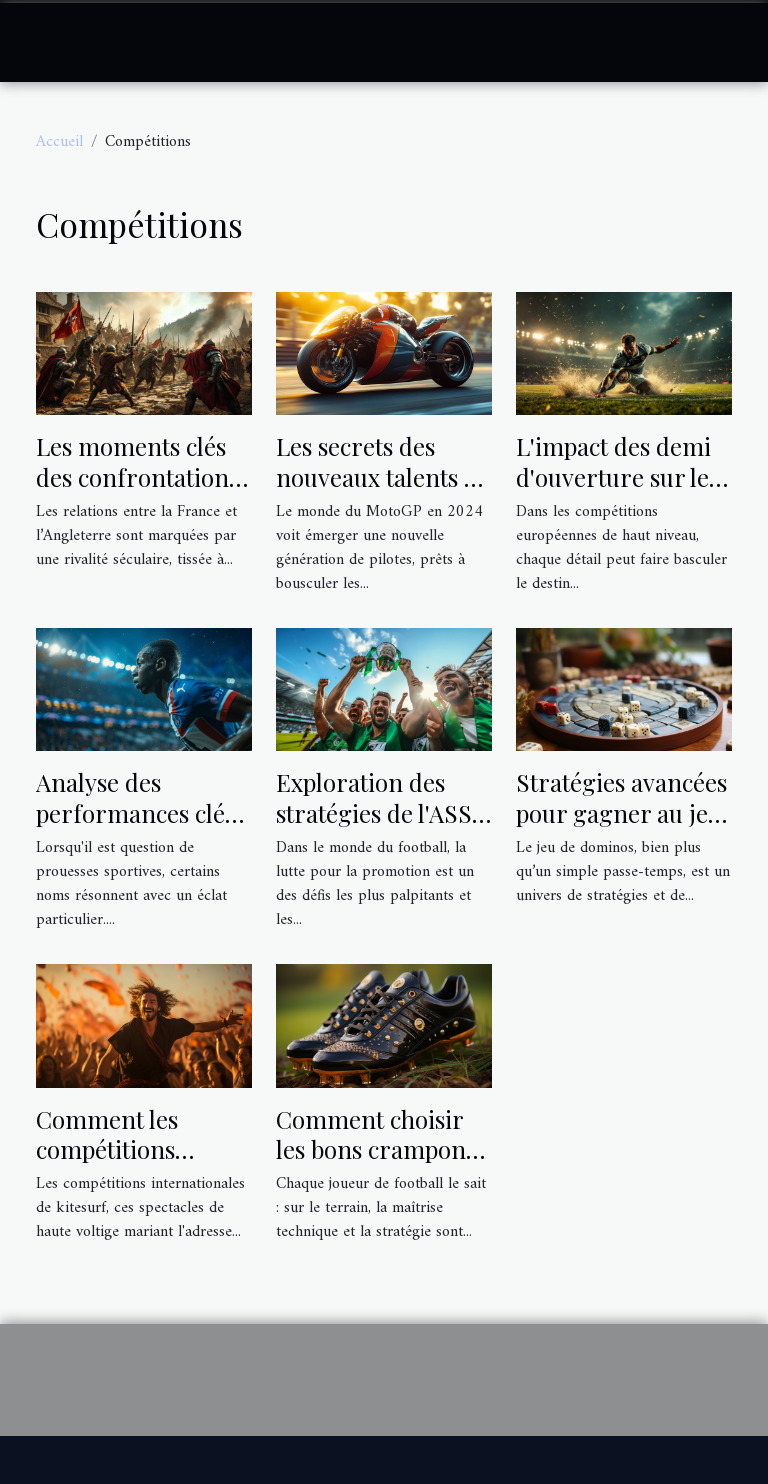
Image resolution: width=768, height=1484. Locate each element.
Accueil (59, 142)
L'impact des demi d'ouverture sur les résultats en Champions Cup (617, 491)
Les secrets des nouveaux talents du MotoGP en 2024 (384, 476)
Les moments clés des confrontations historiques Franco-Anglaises (144, 491)
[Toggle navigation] (51, 42)
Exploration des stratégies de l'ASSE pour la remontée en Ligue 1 (381, 827)
